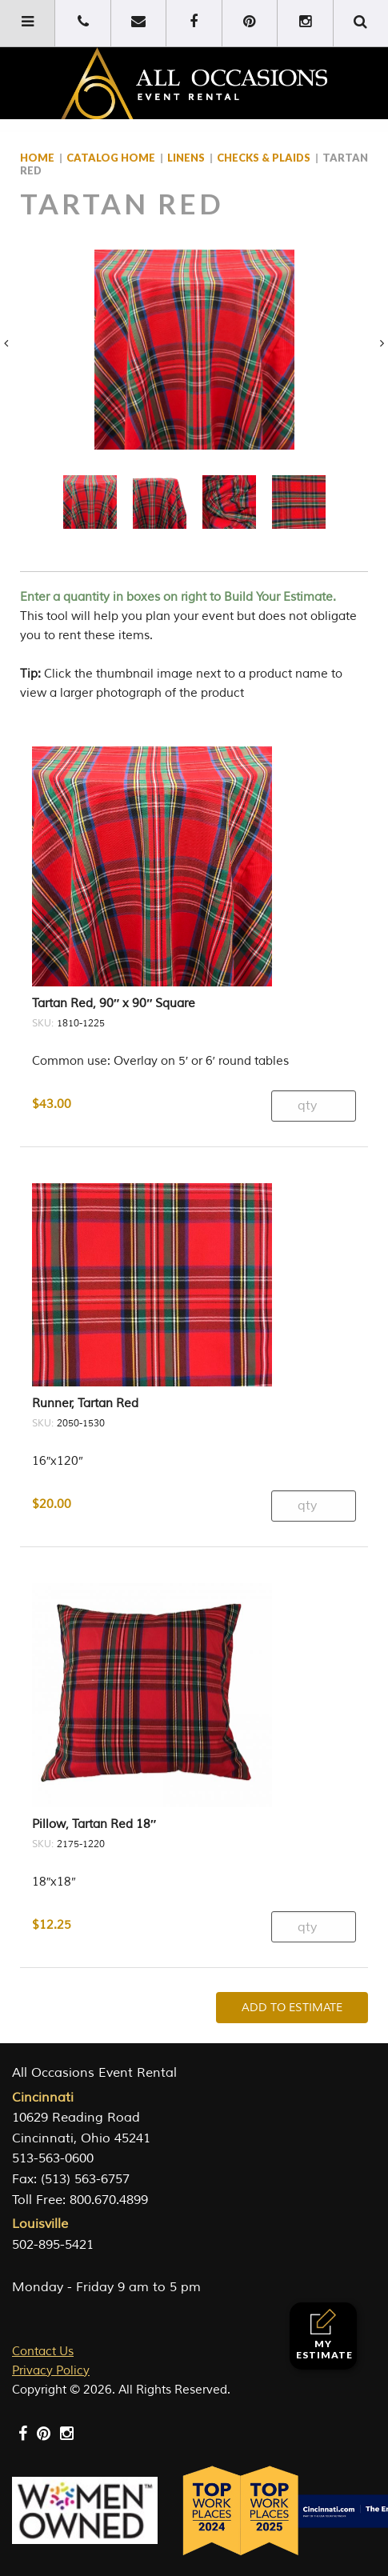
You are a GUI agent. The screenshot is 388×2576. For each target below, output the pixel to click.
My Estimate (324, 2335)
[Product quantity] (313, 1106)
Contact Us (43, 2351)
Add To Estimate (292, 2007)
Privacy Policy (51, 2370)
